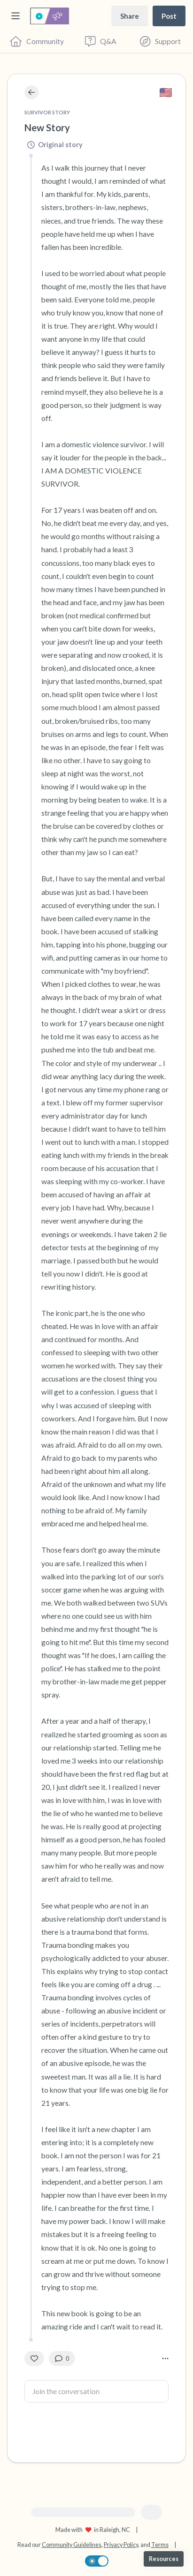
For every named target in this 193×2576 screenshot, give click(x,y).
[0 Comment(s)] (62, 2358)
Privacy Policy (121, 2544)
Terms (160, 2544)
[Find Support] (160, 41)
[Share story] (129, 16)
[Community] (37, 41)
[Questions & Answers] (101, 41)
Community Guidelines (71, 2544)
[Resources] (164, 2559)
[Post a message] (169, 16)
